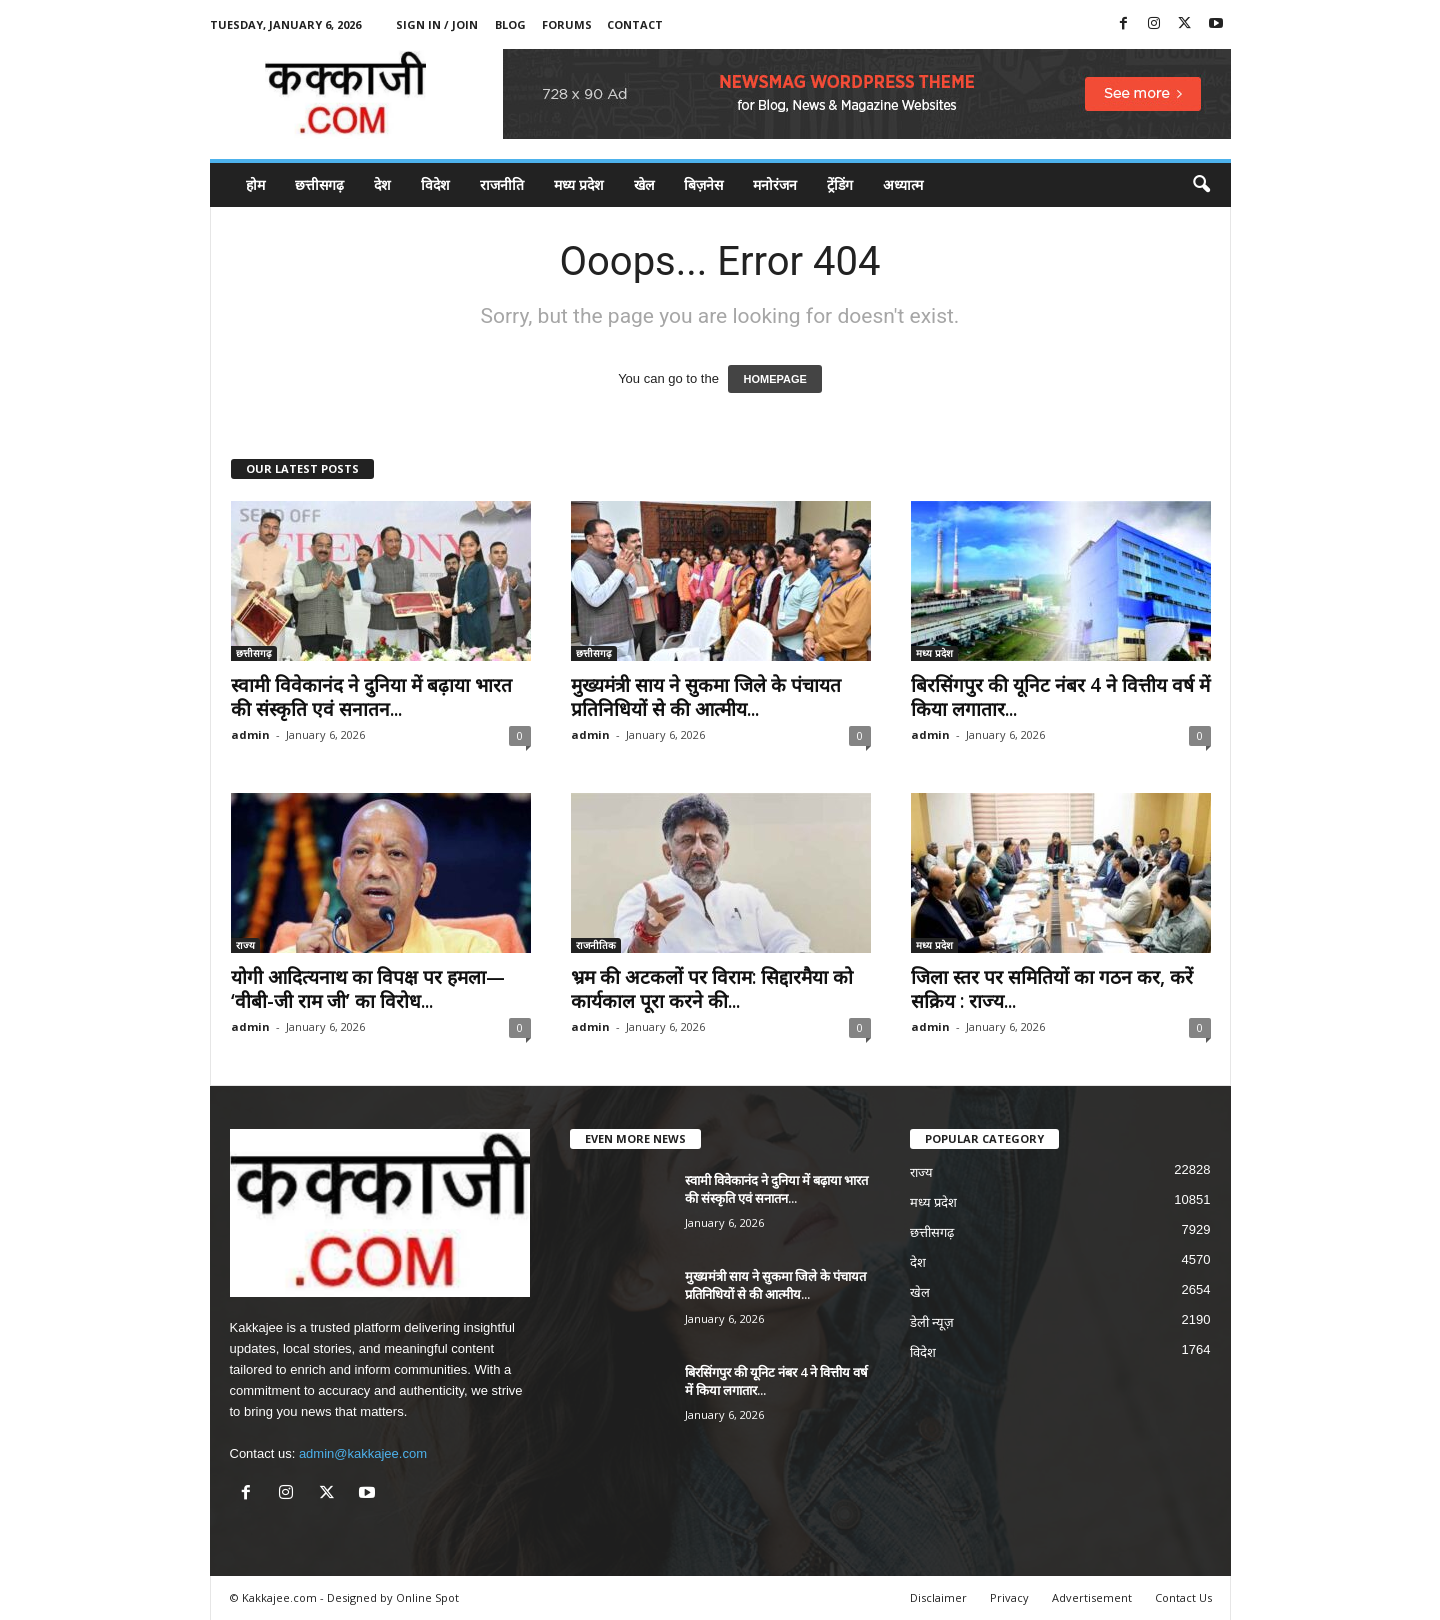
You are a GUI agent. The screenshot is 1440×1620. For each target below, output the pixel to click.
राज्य (245, 945)
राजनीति (502, 184)
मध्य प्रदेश (579, 184)
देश (382, 184)
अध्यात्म (903, 184)
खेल (644, 184)
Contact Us (1183, 1597)
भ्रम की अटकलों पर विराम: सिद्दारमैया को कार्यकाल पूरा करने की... (712, 989)
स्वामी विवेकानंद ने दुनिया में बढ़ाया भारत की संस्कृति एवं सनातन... (371, 697)
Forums (567, 24)
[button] (1201, 185)
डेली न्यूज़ (932, 1322)
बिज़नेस (703, 184)
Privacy (1009, 1597)
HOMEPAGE (774, 379)
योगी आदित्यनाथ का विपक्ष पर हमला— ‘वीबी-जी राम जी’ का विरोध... (368, 989)
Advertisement (1092, 1597)
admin (250, 734)
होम (255, 184)
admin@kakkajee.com (363, 1453)
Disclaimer (938, 1597)
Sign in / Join (437, 24)
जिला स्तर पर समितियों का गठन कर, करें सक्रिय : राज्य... (1052, 989)
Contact (635, 24)
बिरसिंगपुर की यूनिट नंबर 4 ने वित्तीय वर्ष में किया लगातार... (1060, 697)
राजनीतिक (596, 945)
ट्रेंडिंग (840, 184)
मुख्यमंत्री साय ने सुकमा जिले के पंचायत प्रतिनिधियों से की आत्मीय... (706, 697)
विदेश (435, 184)
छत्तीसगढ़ (319, 184)
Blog (510, 24)
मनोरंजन (775, 184)
